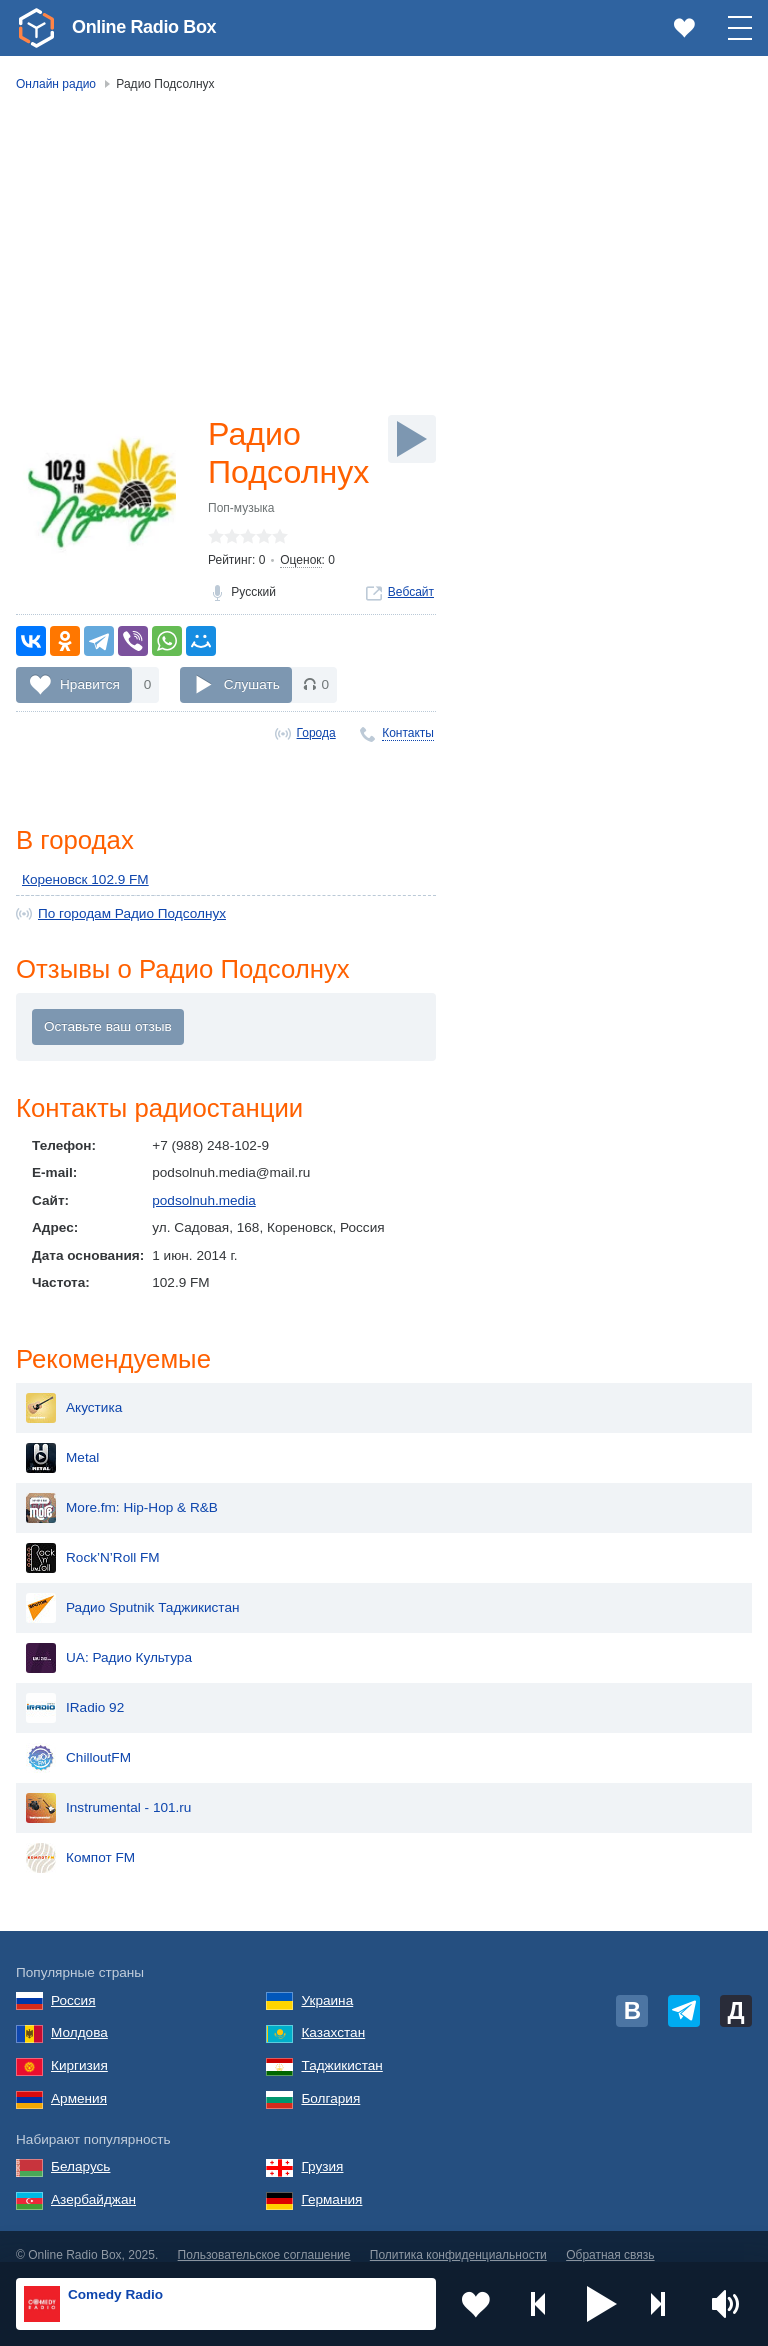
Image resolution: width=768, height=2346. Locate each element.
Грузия (322, 2150)
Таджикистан (341, 2049)
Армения (79, 2082)
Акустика (74, 1392)
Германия (331, 2183)
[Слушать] (412, 439)
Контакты (408, 733)
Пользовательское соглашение (264, 2239)
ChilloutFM (78, 1742)
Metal (62, 1442)
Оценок (300, 560)
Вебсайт (411, 592)
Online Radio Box (144, 27)
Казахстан (333, 2016)
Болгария (330, 2082)
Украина (327, 1984)
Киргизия (79, 2049)
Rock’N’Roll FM (93, 1542)
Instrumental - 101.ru (108, 1792)
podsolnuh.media (204, 1200)
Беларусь (80, 2150)
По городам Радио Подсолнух (132, 913)
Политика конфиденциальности (458, 2239)
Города (316, 733)
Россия (73, 1984)
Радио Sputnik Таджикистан (133, 1592)
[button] (602, 2304)
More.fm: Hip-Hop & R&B (122, 1492)
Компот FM (80, 1842)
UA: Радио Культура (109, 1642)
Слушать (252, 684)
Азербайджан (93, 2183)
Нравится (90, 684)
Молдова (79, 2016)
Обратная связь (610, 2239)
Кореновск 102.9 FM (85, 879)
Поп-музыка (241, 508)
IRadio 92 (75, 1692)
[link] (36, 28)
